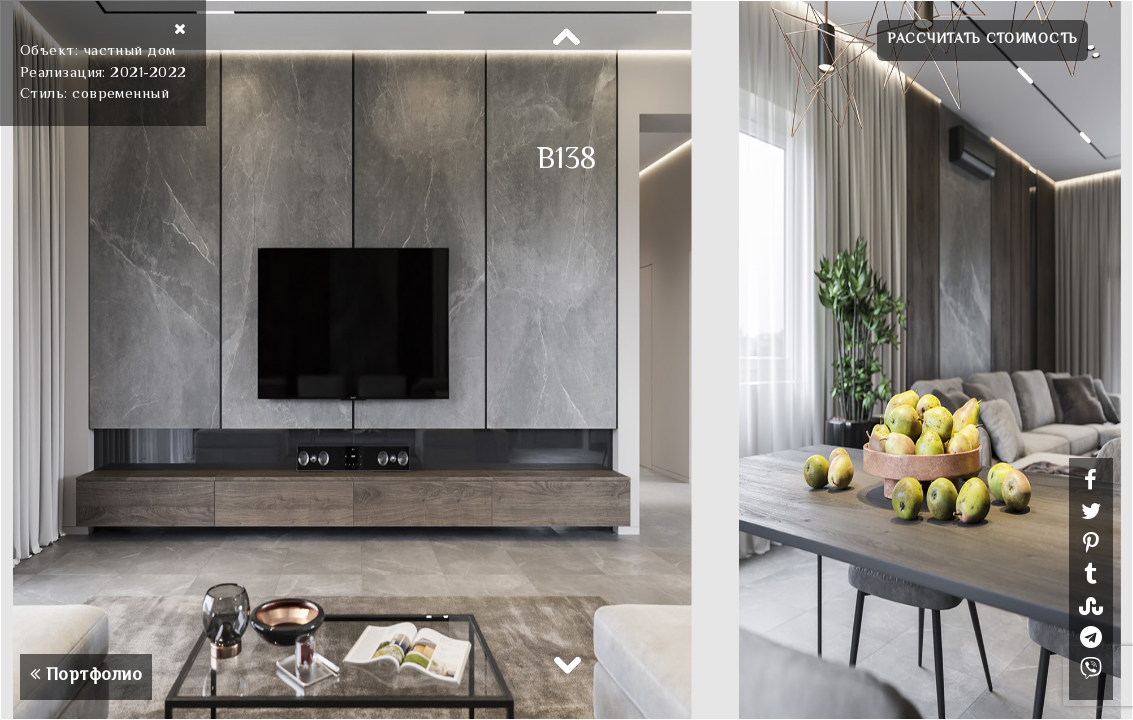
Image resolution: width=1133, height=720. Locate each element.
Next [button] (567, 664)
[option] (566, 360)
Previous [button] (567, 38)
